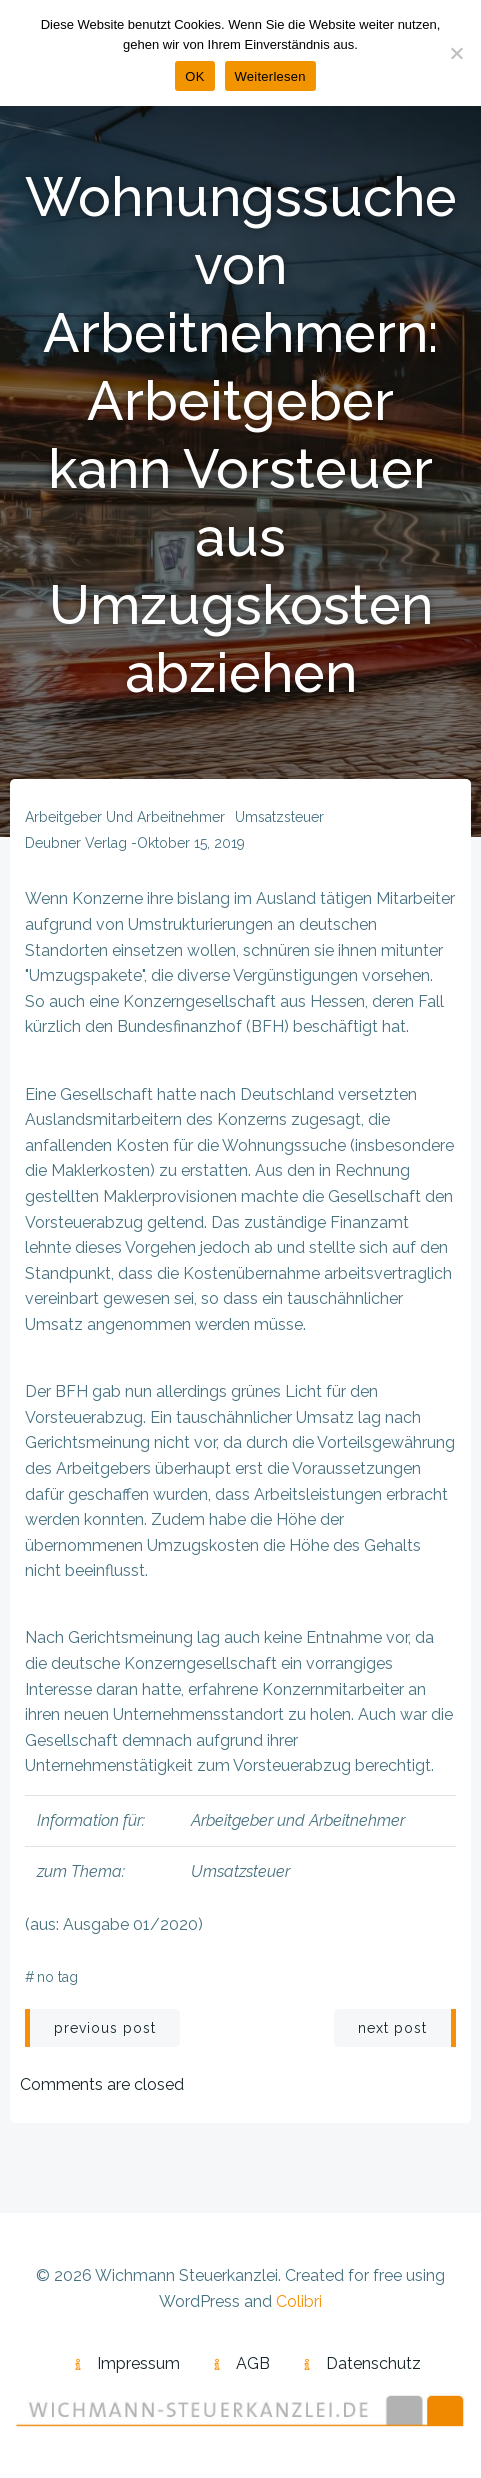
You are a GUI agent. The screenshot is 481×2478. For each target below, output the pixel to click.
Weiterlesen (270, 76)
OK (194, 76)
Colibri (299, 2301)
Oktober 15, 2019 (191, 843)
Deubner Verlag (76, 843)
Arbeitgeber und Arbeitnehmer (125, 817)
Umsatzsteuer (279, 817)
